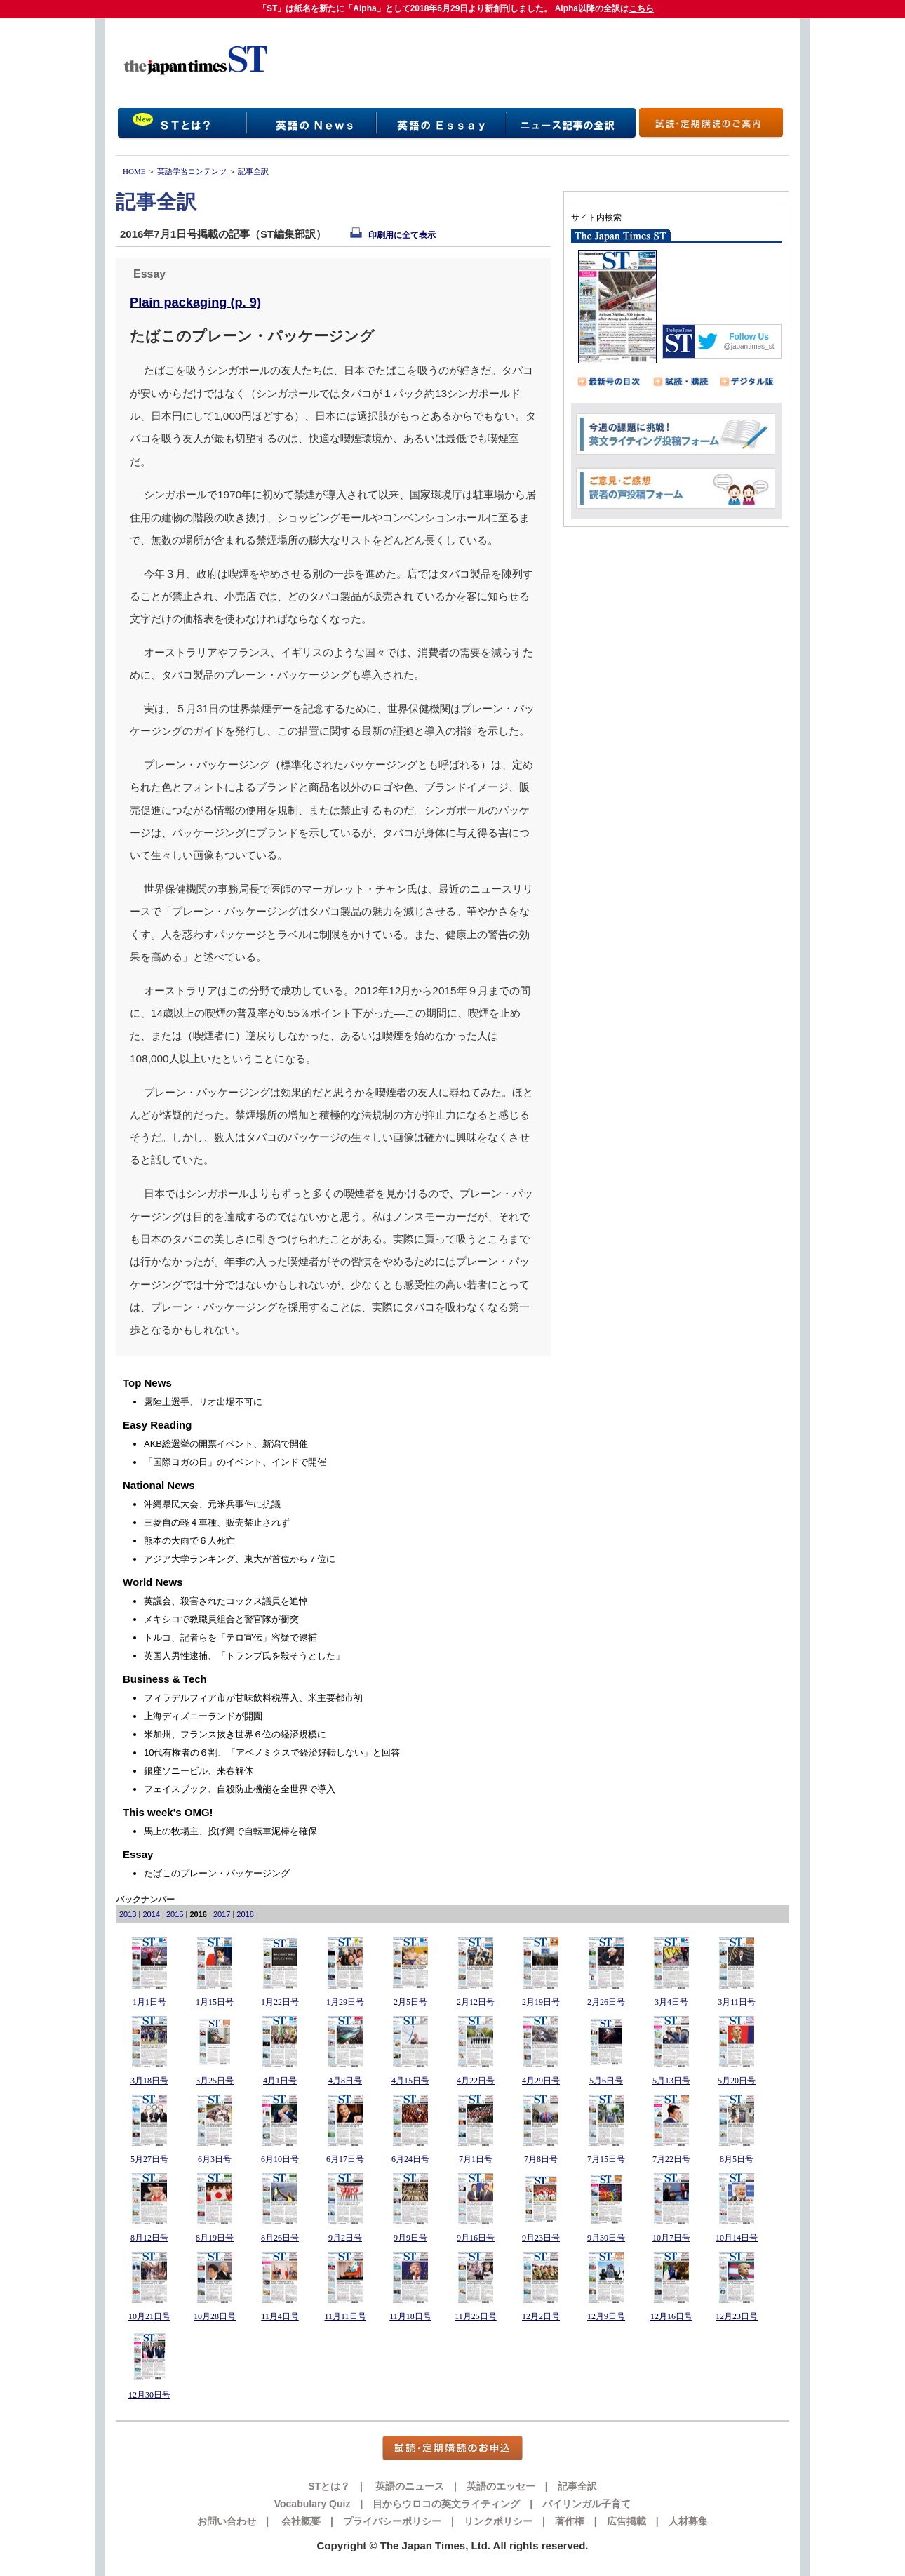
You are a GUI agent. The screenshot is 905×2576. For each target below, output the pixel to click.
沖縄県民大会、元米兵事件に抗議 (212, 1504)
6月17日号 (345, 2159)
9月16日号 (476, 2238)
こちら (641, 8)
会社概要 (300, 2521)
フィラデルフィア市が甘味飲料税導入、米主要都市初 (253, 1698)
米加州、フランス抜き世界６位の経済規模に (235, 1734)
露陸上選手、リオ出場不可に (203, 1401)
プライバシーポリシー (392, 2521)
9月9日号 (410, 2238)
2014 (150, 1914)
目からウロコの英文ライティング (446, 2503)
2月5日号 (410, 2002)
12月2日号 (541, 2316)
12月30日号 (149, 2395)
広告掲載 (626, 2521)
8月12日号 (149, 2238)
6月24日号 (410, 2159)
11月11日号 (345, 2316)
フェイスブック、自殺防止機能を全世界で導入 (239, 1789)
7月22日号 (671, 2159)
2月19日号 (541, 2002)
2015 (174, 1914)
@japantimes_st (749, 346)
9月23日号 (541, 2238)
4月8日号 (345, 2081)
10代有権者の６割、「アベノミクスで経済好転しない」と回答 (272, 1752)
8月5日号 (736, 2159)
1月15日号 (215, 2002)
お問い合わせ (226, 2521)
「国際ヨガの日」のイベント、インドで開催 (235, 1462)
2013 (127, 1914)
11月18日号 (410, 2316)
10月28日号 (215, 2316)
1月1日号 (149, 2002)
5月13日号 (671, 2081)
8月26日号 (280, 2238)
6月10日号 (280, 2159)
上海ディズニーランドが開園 (203, 1716)
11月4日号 (280, 2316)
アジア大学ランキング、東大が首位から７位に (239, 1559)
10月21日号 (149, 2316)
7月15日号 (606, 2159)
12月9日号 (606, 2316)
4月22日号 (476, 2081)
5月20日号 (737, 2081)
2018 (244, 1914)
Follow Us (749, 337)
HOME (134, 171)
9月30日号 (606, 2238)
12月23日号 (737, 2316)
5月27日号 (149, 2159)
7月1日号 (475, 2159)
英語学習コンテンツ (192, 171)
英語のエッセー (501, 2486)
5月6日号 (606, 2081)
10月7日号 (671, 2238)
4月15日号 (410, 2081)
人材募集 (688, 2521)
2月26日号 (606, 2002)
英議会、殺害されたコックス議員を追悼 (226, 1601)
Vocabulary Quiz (312, 2503)
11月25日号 (476, 2316)
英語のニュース (408, 2486)
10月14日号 (737, 2238)
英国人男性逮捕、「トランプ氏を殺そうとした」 (244, 1655)
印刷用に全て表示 (392, 235)
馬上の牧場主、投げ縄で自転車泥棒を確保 (230, 1831)
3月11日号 (737, 2002)
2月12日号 (476, 2002)
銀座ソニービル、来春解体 (198, 1771)
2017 (221, 1914)
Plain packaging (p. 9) (195, 302)
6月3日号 (215, 2159)
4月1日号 (280, 2081)
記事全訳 (253, 171)
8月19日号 (215, 2238)
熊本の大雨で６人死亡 (189, 1540)
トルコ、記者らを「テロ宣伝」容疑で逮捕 (230, 1637)
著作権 (569, 2521)
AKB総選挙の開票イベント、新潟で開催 (226, 1444)
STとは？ (329, 2486)
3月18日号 (149, 2081)
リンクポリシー (498, 2521)
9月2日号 (345, 2238)
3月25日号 (215, 2081)
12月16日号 (671, 2316)
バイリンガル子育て (586, 2503)
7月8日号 (541, 2159)
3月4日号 (671, 2002)
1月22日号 (280, 2002)
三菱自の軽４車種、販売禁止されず (217, 1522)
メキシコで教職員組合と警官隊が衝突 (221, 1619)
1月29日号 (345, 2002)
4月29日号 (541, 2081)
